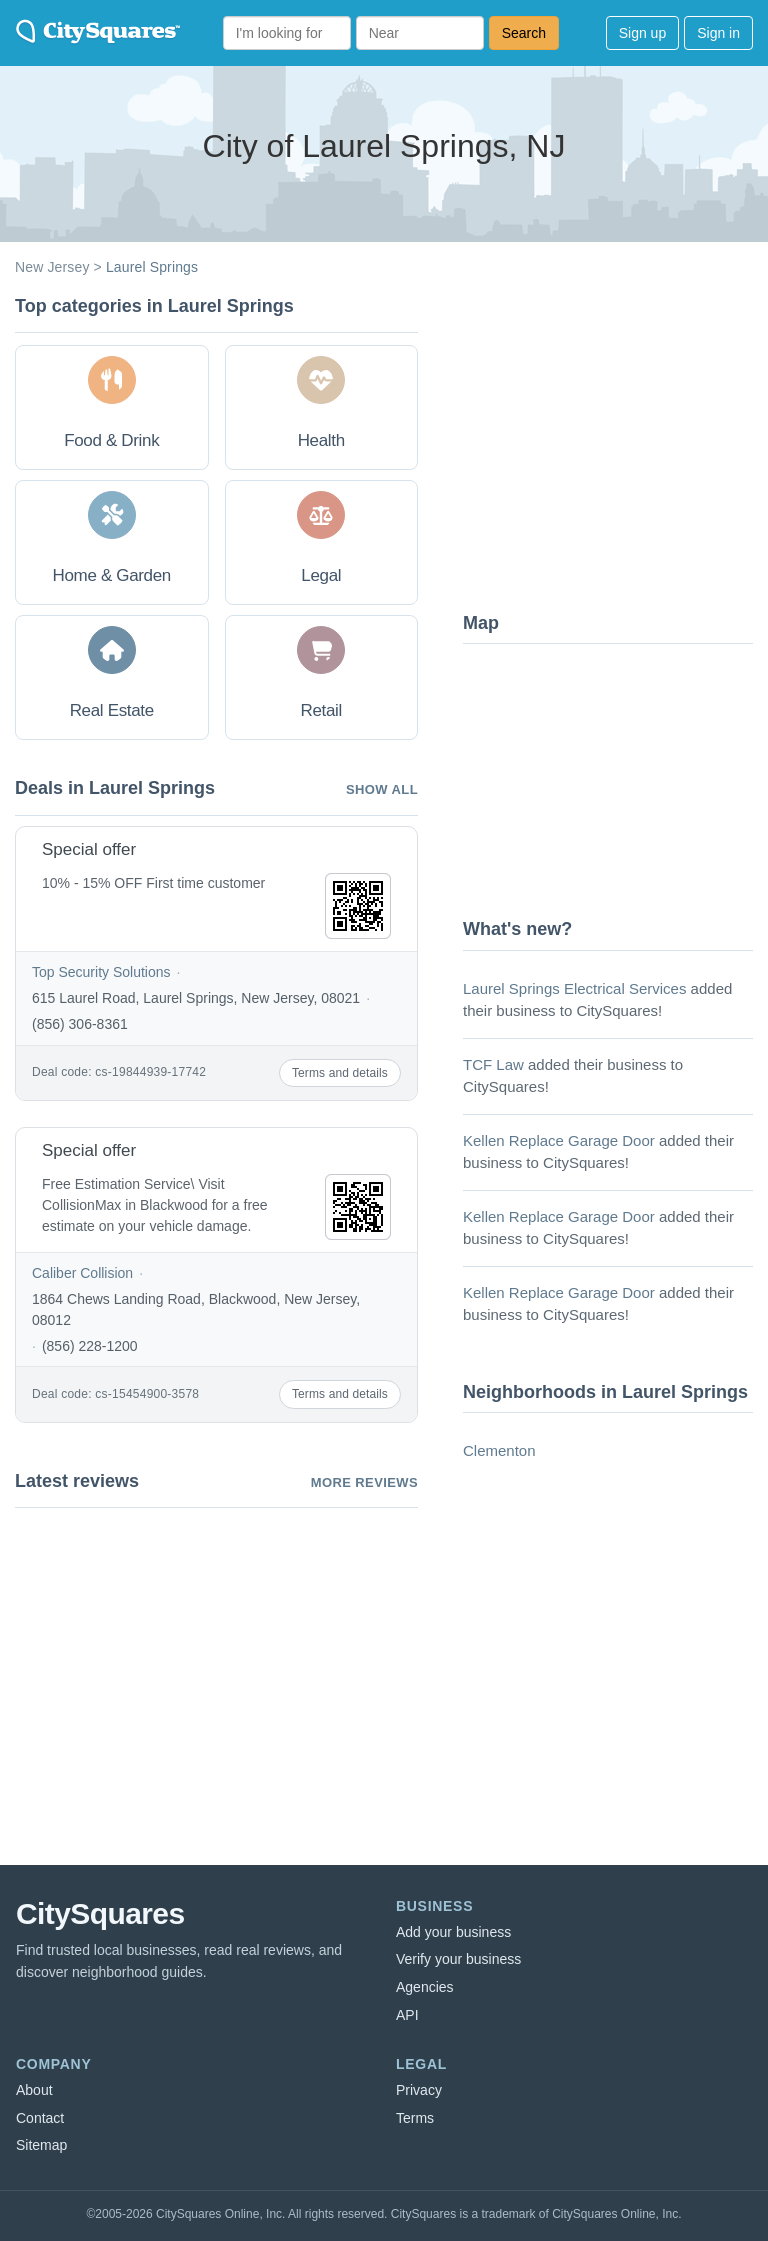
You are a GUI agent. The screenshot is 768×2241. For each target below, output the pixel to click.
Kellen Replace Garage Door (559, 1140)
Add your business (453, 1932)
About (34, 2090)
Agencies (425, 1987)
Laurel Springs (152, 267)
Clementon (499, 1450)
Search (524, 33)
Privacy (419, 2090)
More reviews (364, 1482)
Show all (382, 789)
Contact (40, 2118)
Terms (415, 2118)
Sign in (718, 33)
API (407, 2015)
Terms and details (340, 1073)
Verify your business (458, 1959)
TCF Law (493, 1064)
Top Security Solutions (101, 972)
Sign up (642, 33)
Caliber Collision (82, 1273)
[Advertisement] (613, 445)
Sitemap (41, 2145)
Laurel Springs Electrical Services (574, 988)
